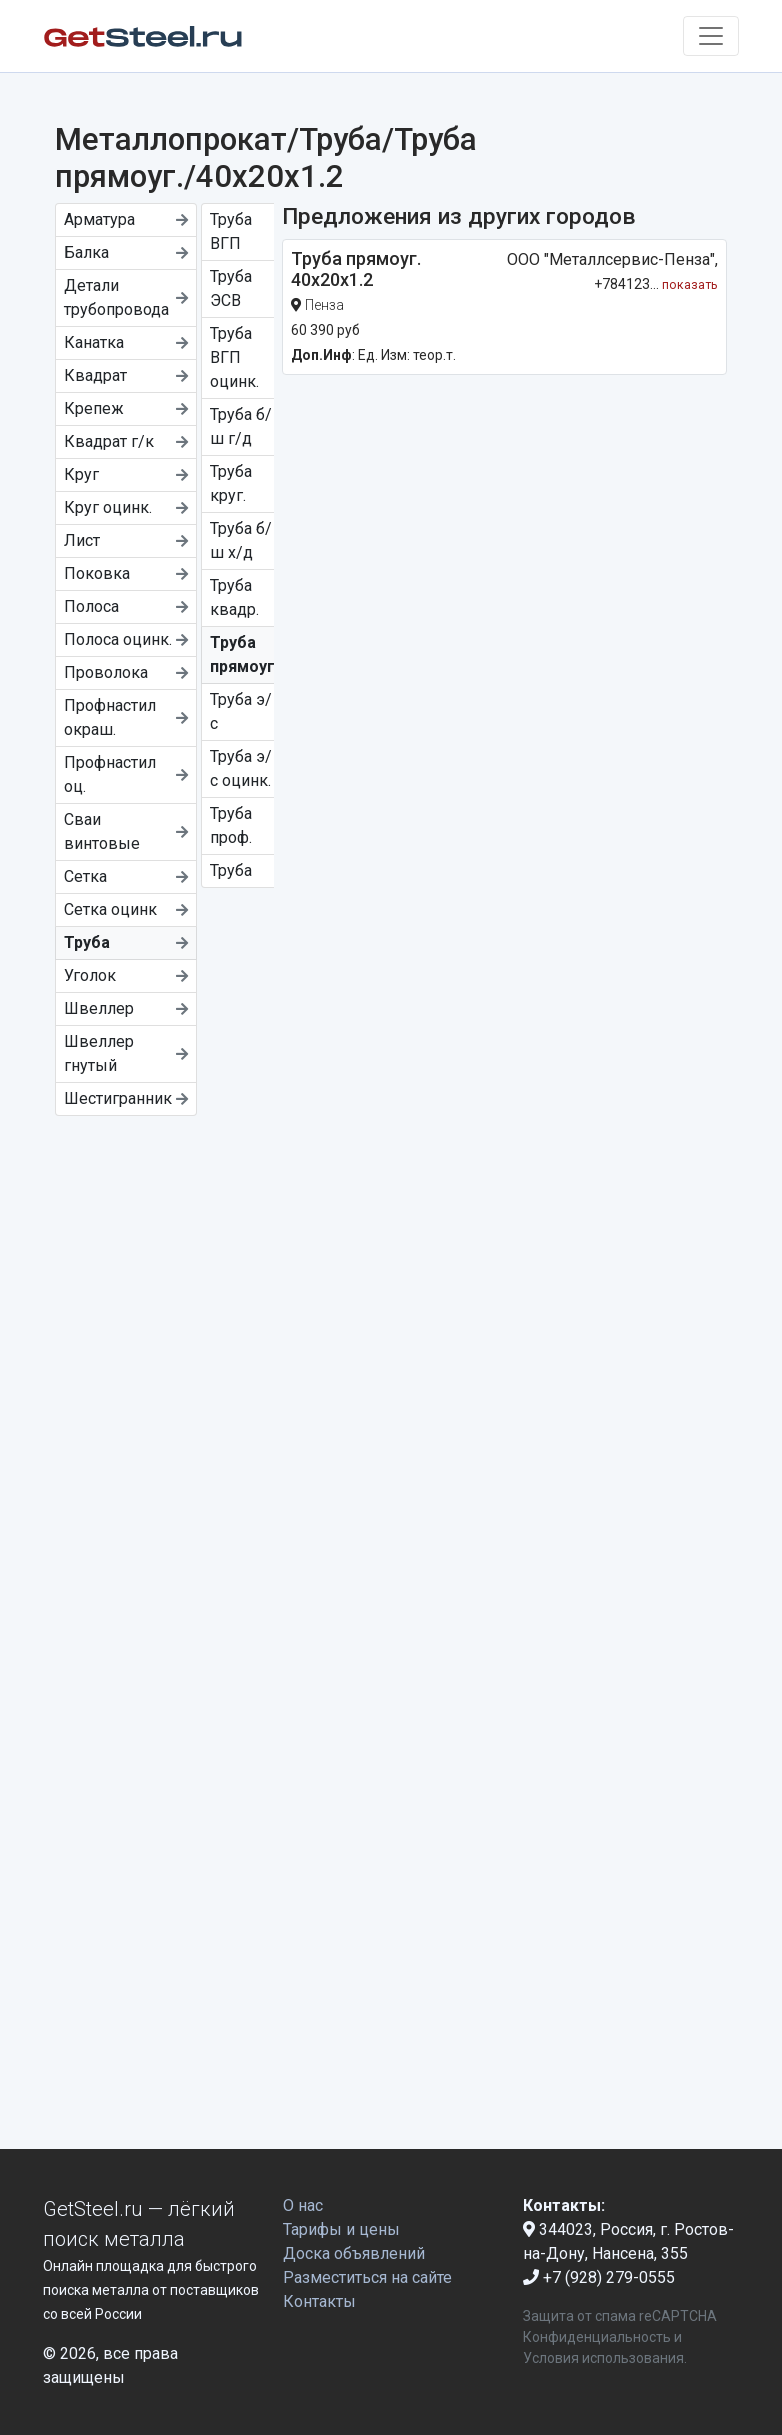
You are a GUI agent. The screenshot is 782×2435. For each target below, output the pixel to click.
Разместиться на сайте (367, 2277)
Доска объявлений (354, 2253)
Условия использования (603, 2358)
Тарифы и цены (341, 2229)
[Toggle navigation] (711, 36)
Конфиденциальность (597, 2337)
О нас (303, 2205)
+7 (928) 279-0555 (599, 2277)
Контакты (319, 2301)
